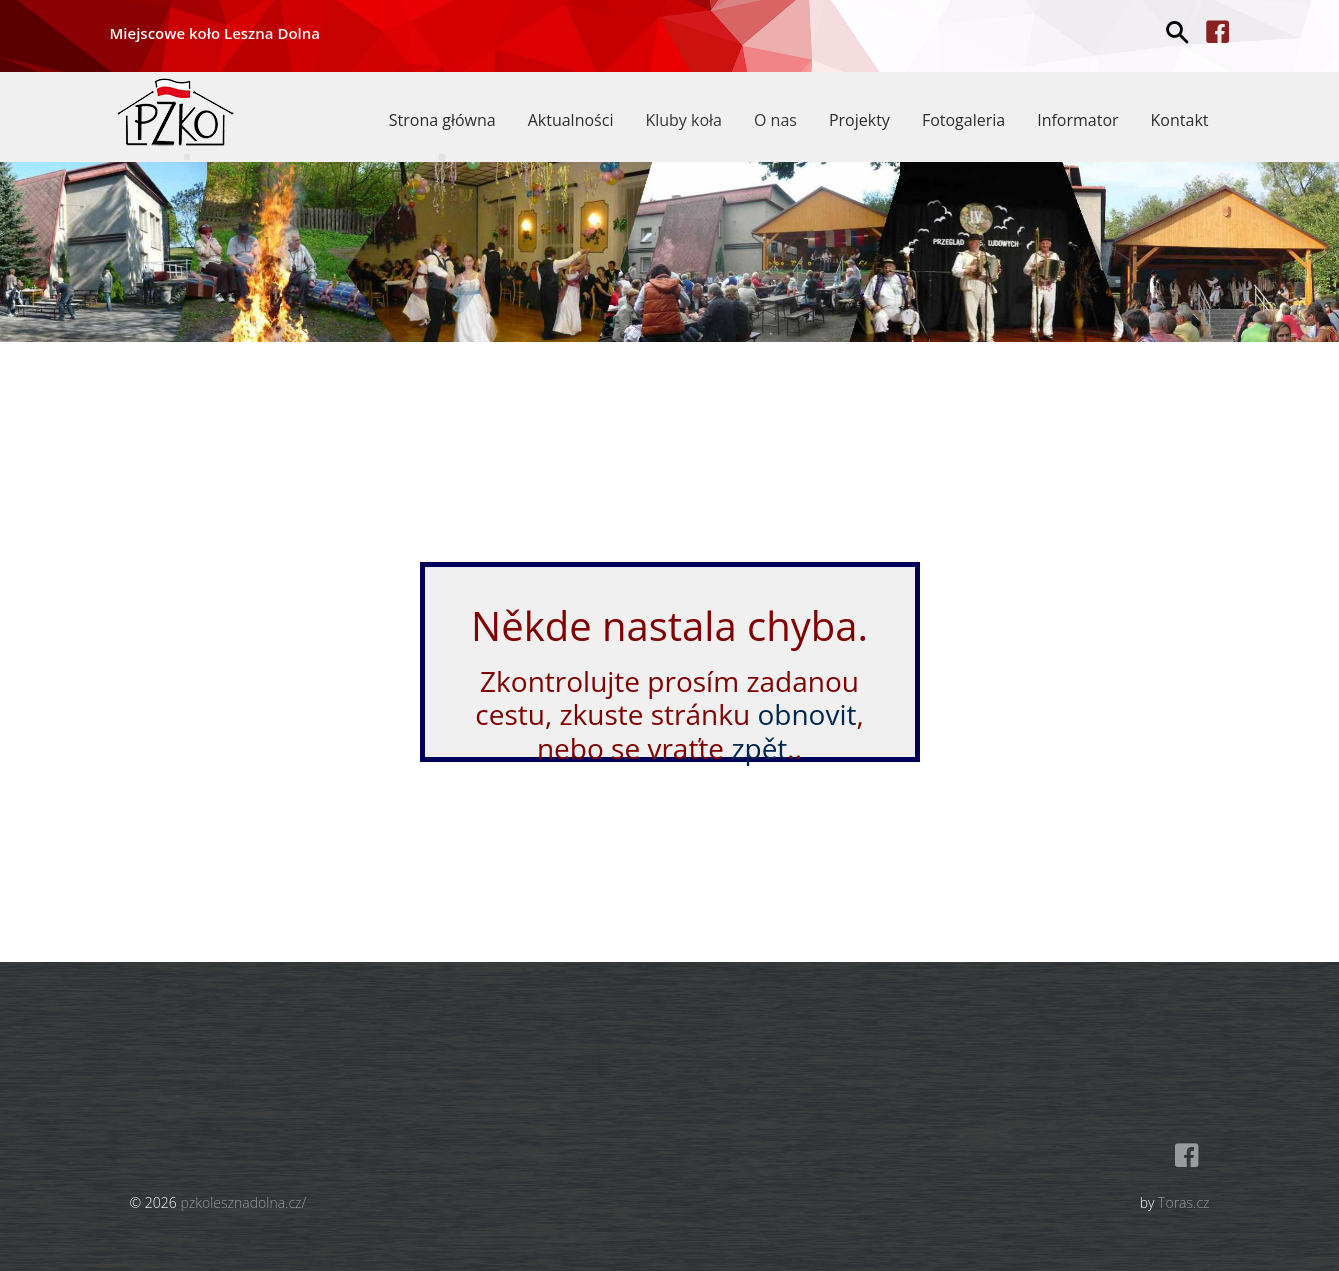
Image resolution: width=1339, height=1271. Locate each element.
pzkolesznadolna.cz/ (243, 1202)
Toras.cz (1183, 1202)
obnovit (806, 714)
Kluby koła (683, 120)
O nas (775, 120)
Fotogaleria (963, 120)
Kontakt (1180, 120)
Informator (1077, 120)
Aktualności (571, 120)
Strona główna (442, 120)
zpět (759, 748)
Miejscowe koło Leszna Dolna (215, 33)
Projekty (859, 120)
